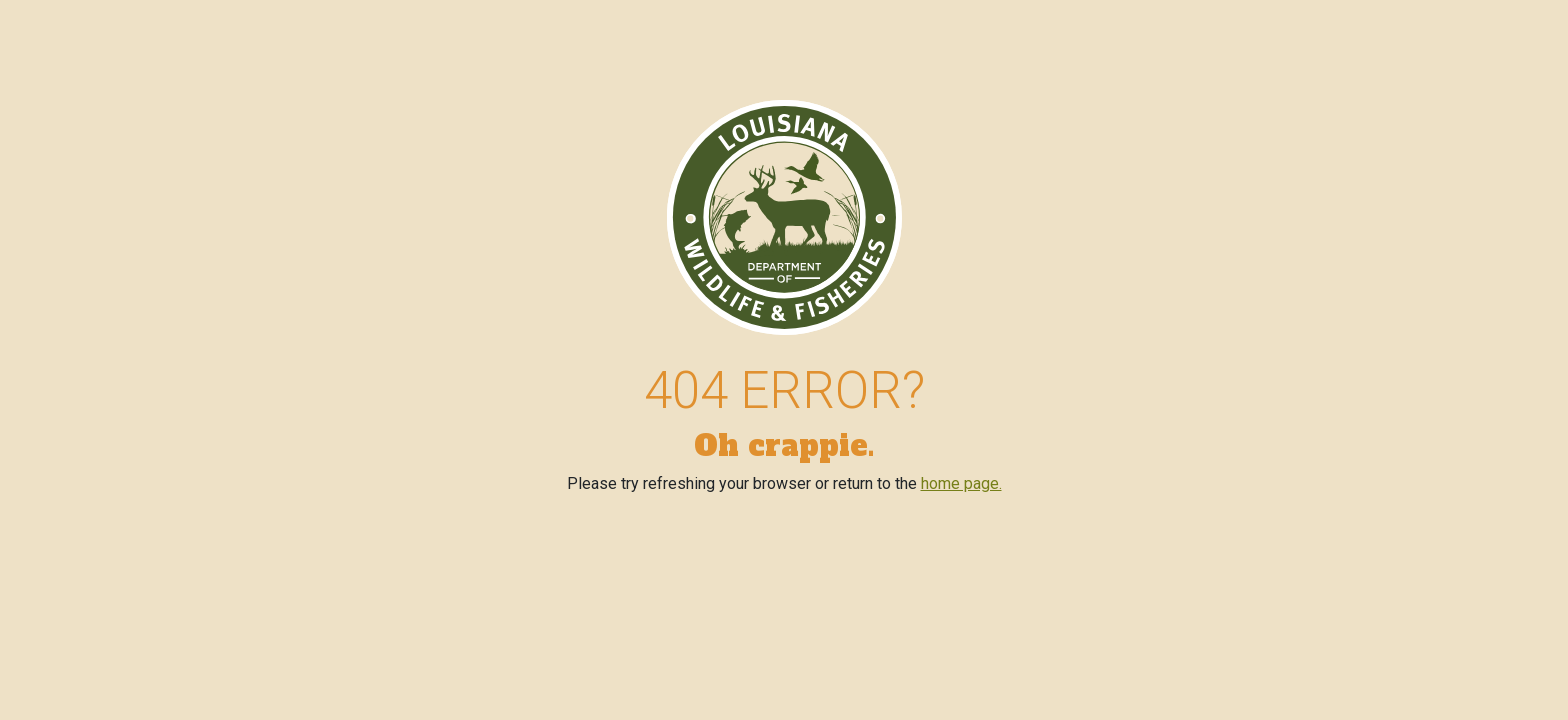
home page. (961, 483)
